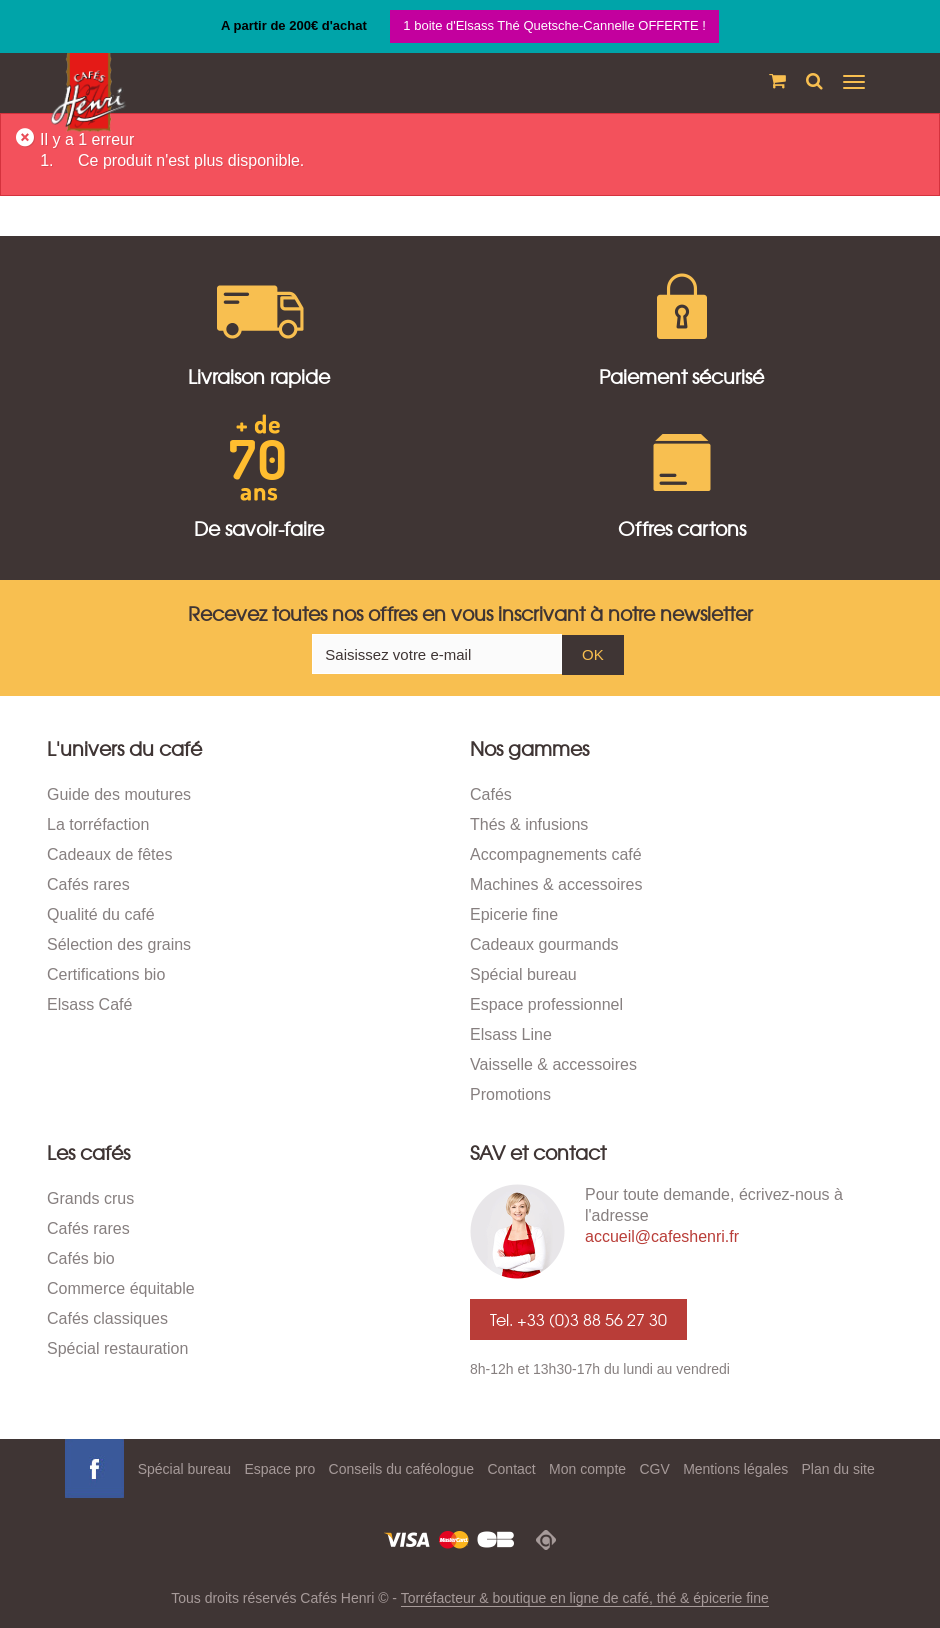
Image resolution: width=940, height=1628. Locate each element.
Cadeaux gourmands (544, 944)
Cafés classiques (107, 1318)
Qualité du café (101, 914)
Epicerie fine (514, 914)
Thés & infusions (529, 824)
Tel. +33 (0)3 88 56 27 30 (578, 1319)
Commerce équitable (121, 1288)
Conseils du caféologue (402, 1469)
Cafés (491, 794)
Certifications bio (106, 974)
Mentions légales (735, 1469)
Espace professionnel (546, 1004)
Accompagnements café (556, 854)
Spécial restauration (117, 1348)
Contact (511, 1469)
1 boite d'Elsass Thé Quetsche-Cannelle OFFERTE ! (554, 25)
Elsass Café (89, 1004)
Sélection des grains (119, 944)
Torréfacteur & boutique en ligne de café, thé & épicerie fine (585, 1598)
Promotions (510, 1094)
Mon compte (587, 1469)
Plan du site (838, 1469)
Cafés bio (81, 1258)
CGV (654, 1469)
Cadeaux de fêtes (109, 854)
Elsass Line (511, 1034)
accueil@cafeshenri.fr (662, 1236)
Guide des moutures (119, 794)
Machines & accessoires (556, 884)
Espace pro (279, 1469)
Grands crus (90, 1198)
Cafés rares (88, 884)
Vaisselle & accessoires (553, 1064)
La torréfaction (98, 824)
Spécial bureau (523, 974)
